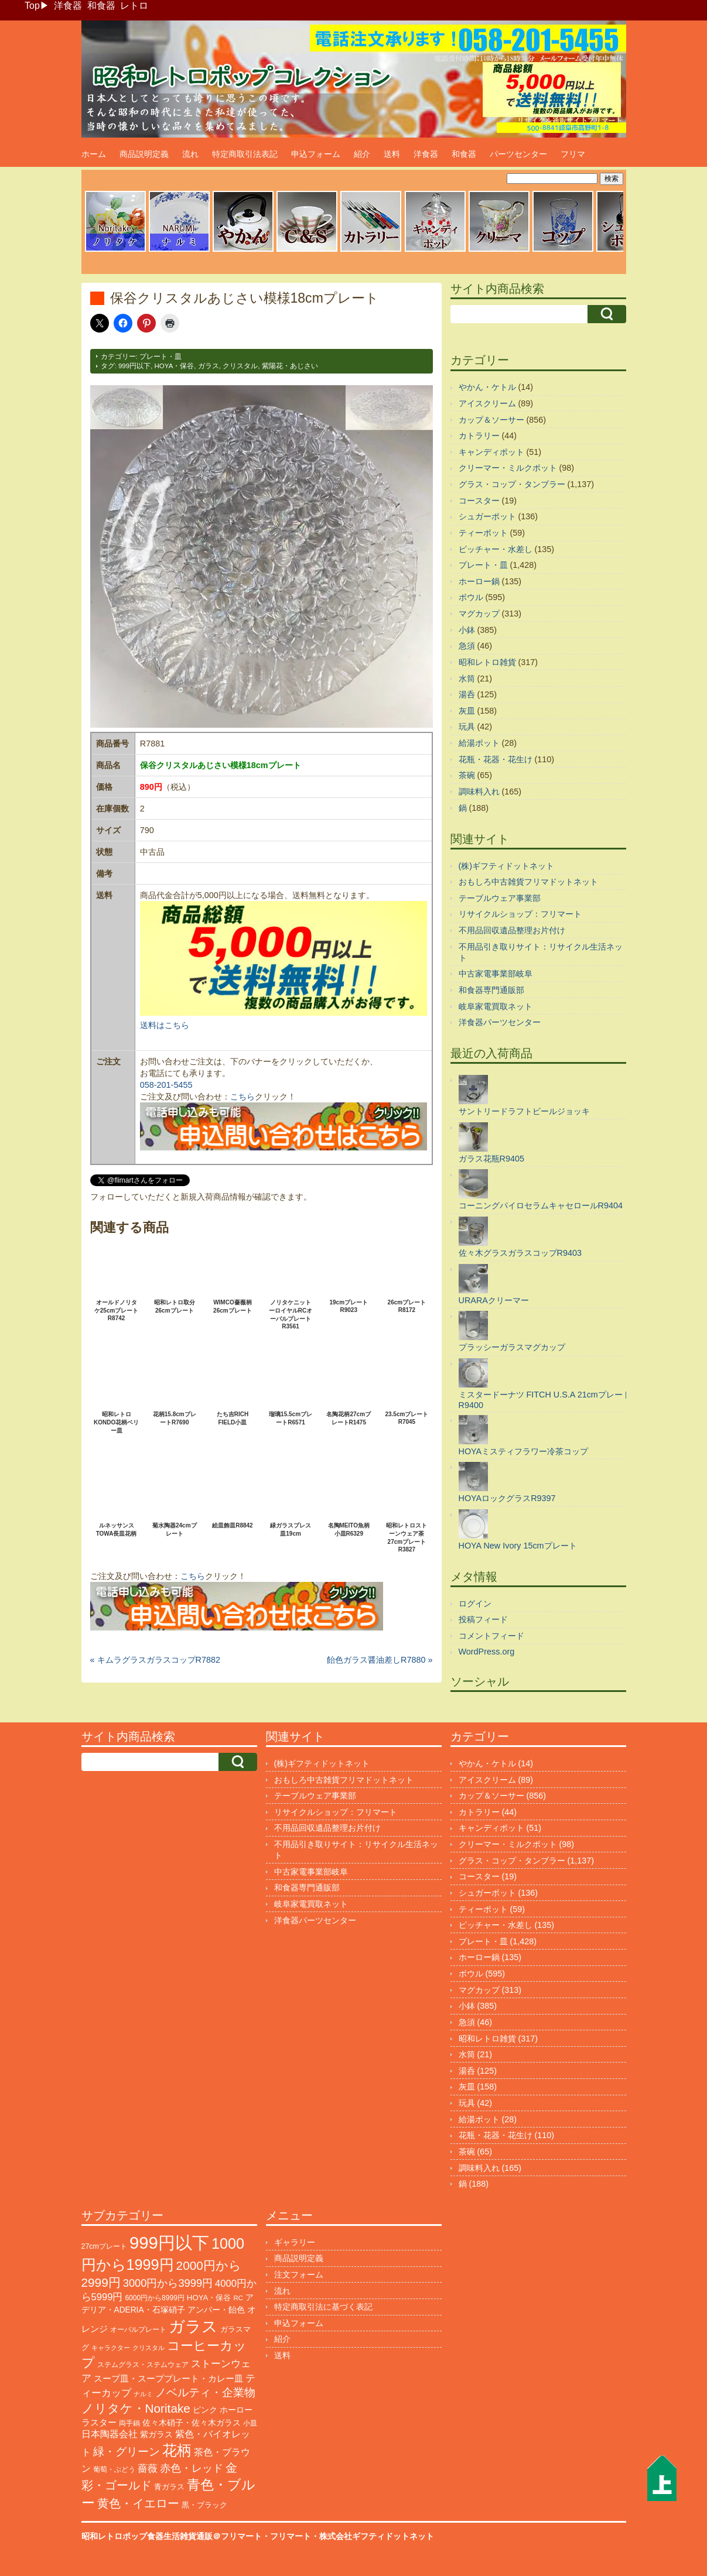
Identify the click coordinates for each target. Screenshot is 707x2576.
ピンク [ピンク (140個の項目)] (205, 2409)
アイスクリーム (487, 403)
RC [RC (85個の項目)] (238, 2297)
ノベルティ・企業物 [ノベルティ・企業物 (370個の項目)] (205, 2392)
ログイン (475, 1603)
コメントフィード (491, 1635)
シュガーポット (487, 516)
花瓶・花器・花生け (495, 759)
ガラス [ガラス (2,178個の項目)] (193, 2326)
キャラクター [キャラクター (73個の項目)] (110, 2347)
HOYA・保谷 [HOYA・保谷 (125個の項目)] (209, 2297)
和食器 (101, 6)
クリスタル (240, 365)
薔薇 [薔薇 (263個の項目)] (148, 2468)
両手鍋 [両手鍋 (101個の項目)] (129, 2423)
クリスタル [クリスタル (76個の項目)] (148, 2347)
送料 (392, 154)
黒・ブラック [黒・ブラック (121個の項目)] (204, 2504)
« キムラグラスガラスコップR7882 (155, 1659)
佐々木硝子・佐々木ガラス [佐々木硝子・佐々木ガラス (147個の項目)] (191, 2422)
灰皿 (467, 710)
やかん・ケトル (487, 387)
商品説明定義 (144, 154)
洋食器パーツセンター (500, 1022)
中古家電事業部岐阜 (495, 973)
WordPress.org (487, 1651)
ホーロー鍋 (479, 581)
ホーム (93, 154)
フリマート (290, 2536)
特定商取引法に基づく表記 (323, 2306)
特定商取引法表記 (245, 154)
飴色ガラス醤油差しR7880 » (379, 1659)
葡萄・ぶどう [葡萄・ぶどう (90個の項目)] (114, 2469)
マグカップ (479, 613)
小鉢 (467, 630)
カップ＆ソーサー (491, 419)
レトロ (134, 6)
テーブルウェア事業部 (500, 898)
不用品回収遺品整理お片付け (512, 930)
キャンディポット (491, 452)
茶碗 (467, 775)
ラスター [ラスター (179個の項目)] (99, 2422)
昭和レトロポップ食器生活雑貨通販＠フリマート (171, 2536)
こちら (242, 1096)
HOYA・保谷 (174, 365)
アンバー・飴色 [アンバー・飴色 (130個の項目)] (216, 2310)
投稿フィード (483, 1619)
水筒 (467, 678)
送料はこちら (164, 1025)
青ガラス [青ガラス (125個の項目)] (169, 2486)
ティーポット (483, 532)
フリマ (573, 154)
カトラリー (479, 435)
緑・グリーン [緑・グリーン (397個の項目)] (126, 2451)
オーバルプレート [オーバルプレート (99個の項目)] (138, 2329)
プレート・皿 (160, 356)
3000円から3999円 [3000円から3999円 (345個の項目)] (168, 2283)
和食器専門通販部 (491, 990)
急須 (467, 645)
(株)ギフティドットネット (507, 866)
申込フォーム (315, 154)
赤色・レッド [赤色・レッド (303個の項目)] (191, 2468)
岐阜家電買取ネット (495, 1006)
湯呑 (467, 694)
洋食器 (68, 6)
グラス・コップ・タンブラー (512, 484)
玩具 (467, 726)
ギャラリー (294, 2242)
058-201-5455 (166, 1085)
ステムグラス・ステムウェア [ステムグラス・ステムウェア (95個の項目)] (143, 2365)
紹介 (362, 154)
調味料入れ (479, 791)
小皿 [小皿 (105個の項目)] (250, 2423)
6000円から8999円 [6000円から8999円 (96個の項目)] (154, 2298)
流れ (190, 154)
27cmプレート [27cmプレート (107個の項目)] (104, 2246)
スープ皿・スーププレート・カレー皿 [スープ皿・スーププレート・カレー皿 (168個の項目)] (168, 2378)
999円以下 (134, 365)
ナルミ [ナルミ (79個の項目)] (143, 2393)
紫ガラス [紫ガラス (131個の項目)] (156, 2434)
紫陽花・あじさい (290, 365)
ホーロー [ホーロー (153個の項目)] (236, 2409)
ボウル (471, 597)
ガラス (208, 365)
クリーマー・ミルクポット (508, 467)
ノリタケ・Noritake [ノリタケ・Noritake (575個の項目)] (135, 2408)
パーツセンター (518, 154)
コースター (479, 500)
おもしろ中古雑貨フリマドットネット (528, 881)
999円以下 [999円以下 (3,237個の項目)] (169, 2242)
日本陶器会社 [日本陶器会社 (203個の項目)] (109, 2434)
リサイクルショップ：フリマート (520, 914)
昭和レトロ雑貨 (487, 662)
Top (32, 6)
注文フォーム (298, 2274)
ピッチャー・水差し (495, 549)
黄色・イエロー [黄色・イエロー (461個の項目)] (138, 2503)
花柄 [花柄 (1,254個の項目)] (177, 2450)
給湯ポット (479, 743)
